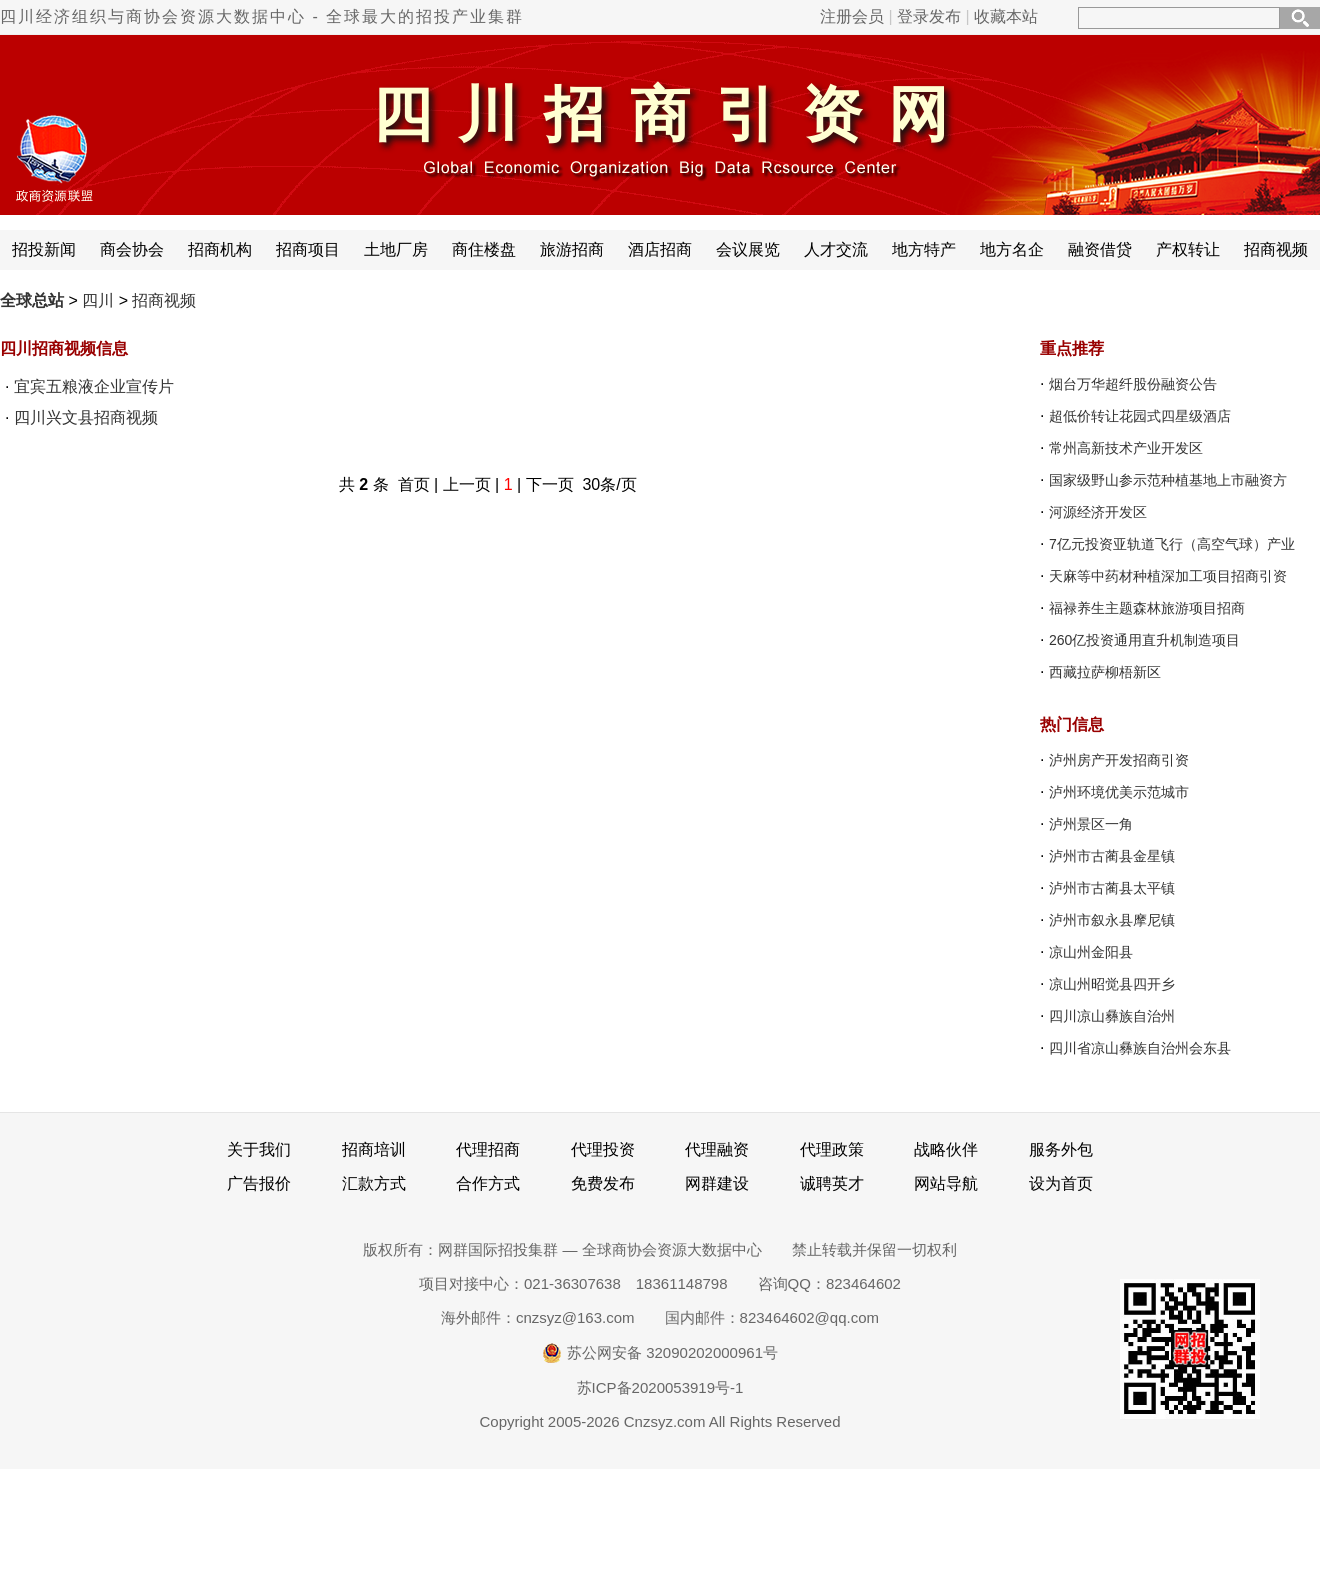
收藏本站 (1006, 16)
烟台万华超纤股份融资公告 (1133, 384)
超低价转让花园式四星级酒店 (1140, 416)
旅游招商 (572, 249)
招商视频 (1276, 249)
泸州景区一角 (1091, 824)
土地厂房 (396, 249)
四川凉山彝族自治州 (1112, 1016)
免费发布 (603, 1183)
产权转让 (1188, 249)
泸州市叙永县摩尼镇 (1112, 920)
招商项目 (308, 249)
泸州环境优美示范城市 (1119, 792)
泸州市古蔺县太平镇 (1112, 888)
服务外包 (1061, 1149)
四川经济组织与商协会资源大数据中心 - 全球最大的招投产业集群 (262, 16)
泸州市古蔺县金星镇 (1112, 856)
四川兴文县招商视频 (86, 417)
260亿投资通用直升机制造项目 (1144, 640)
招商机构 (220, 249)
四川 (98, 300)
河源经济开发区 (1098, 512)
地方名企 (1012, 249)
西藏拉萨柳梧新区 (1105, 672)
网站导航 (946, 1183)
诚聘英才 (832, 1183)
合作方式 (488, 1183)
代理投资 (603, 1149)
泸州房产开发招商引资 (1119, 760)
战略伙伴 (946, 1149)
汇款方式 (374, 1183)
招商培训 (374, 1149)
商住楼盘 (484, 249)
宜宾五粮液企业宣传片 (94, 386)
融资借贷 (1100, 249)
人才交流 (836, 249)
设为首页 (1061, 1183)
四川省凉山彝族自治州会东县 (1140, 1048)
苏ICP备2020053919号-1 (660, 1387)
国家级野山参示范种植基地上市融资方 (1168, 480)
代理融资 (717, 1149)
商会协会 (132, 249)
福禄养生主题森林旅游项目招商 (1147, 608)
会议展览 (748, 249)
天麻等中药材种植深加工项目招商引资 (1168, 576)
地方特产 (924, 249)
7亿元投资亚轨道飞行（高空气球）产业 (1172, 544)
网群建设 (717, 1183)
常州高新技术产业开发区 (1126, 448)
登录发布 (929, 16)
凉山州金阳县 (1091, 952)
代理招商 (488, 1149)
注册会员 (852, 16)
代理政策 (832, 1149)
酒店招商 (660, 249)
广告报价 (259, 1183)
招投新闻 (44, 249)
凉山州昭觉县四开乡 (1112, 984)
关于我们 (259, 1149)
